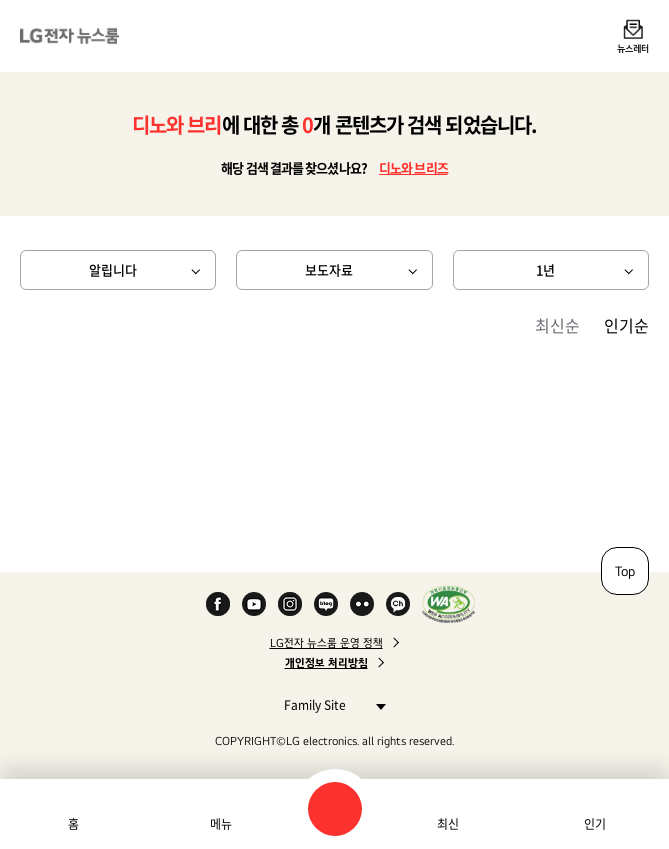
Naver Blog (326, 604)
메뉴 (221, 824)
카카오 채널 (398, 604)
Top (625, 571)
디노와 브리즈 (413, 167)
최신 (448, 824)
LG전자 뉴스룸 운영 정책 (326, 643)
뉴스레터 (633, 48)
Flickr (362, 604)
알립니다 (113, 269)
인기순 (626, 325)
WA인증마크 (448, 604)
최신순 (557, 325)
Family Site (329, 704)
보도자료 (329, 269)
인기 (595, 824)
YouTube (254, 604)
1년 (545, 269)
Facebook (218, 604)
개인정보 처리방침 (326, 663)
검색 (335, 809)
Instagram (290, 604)
